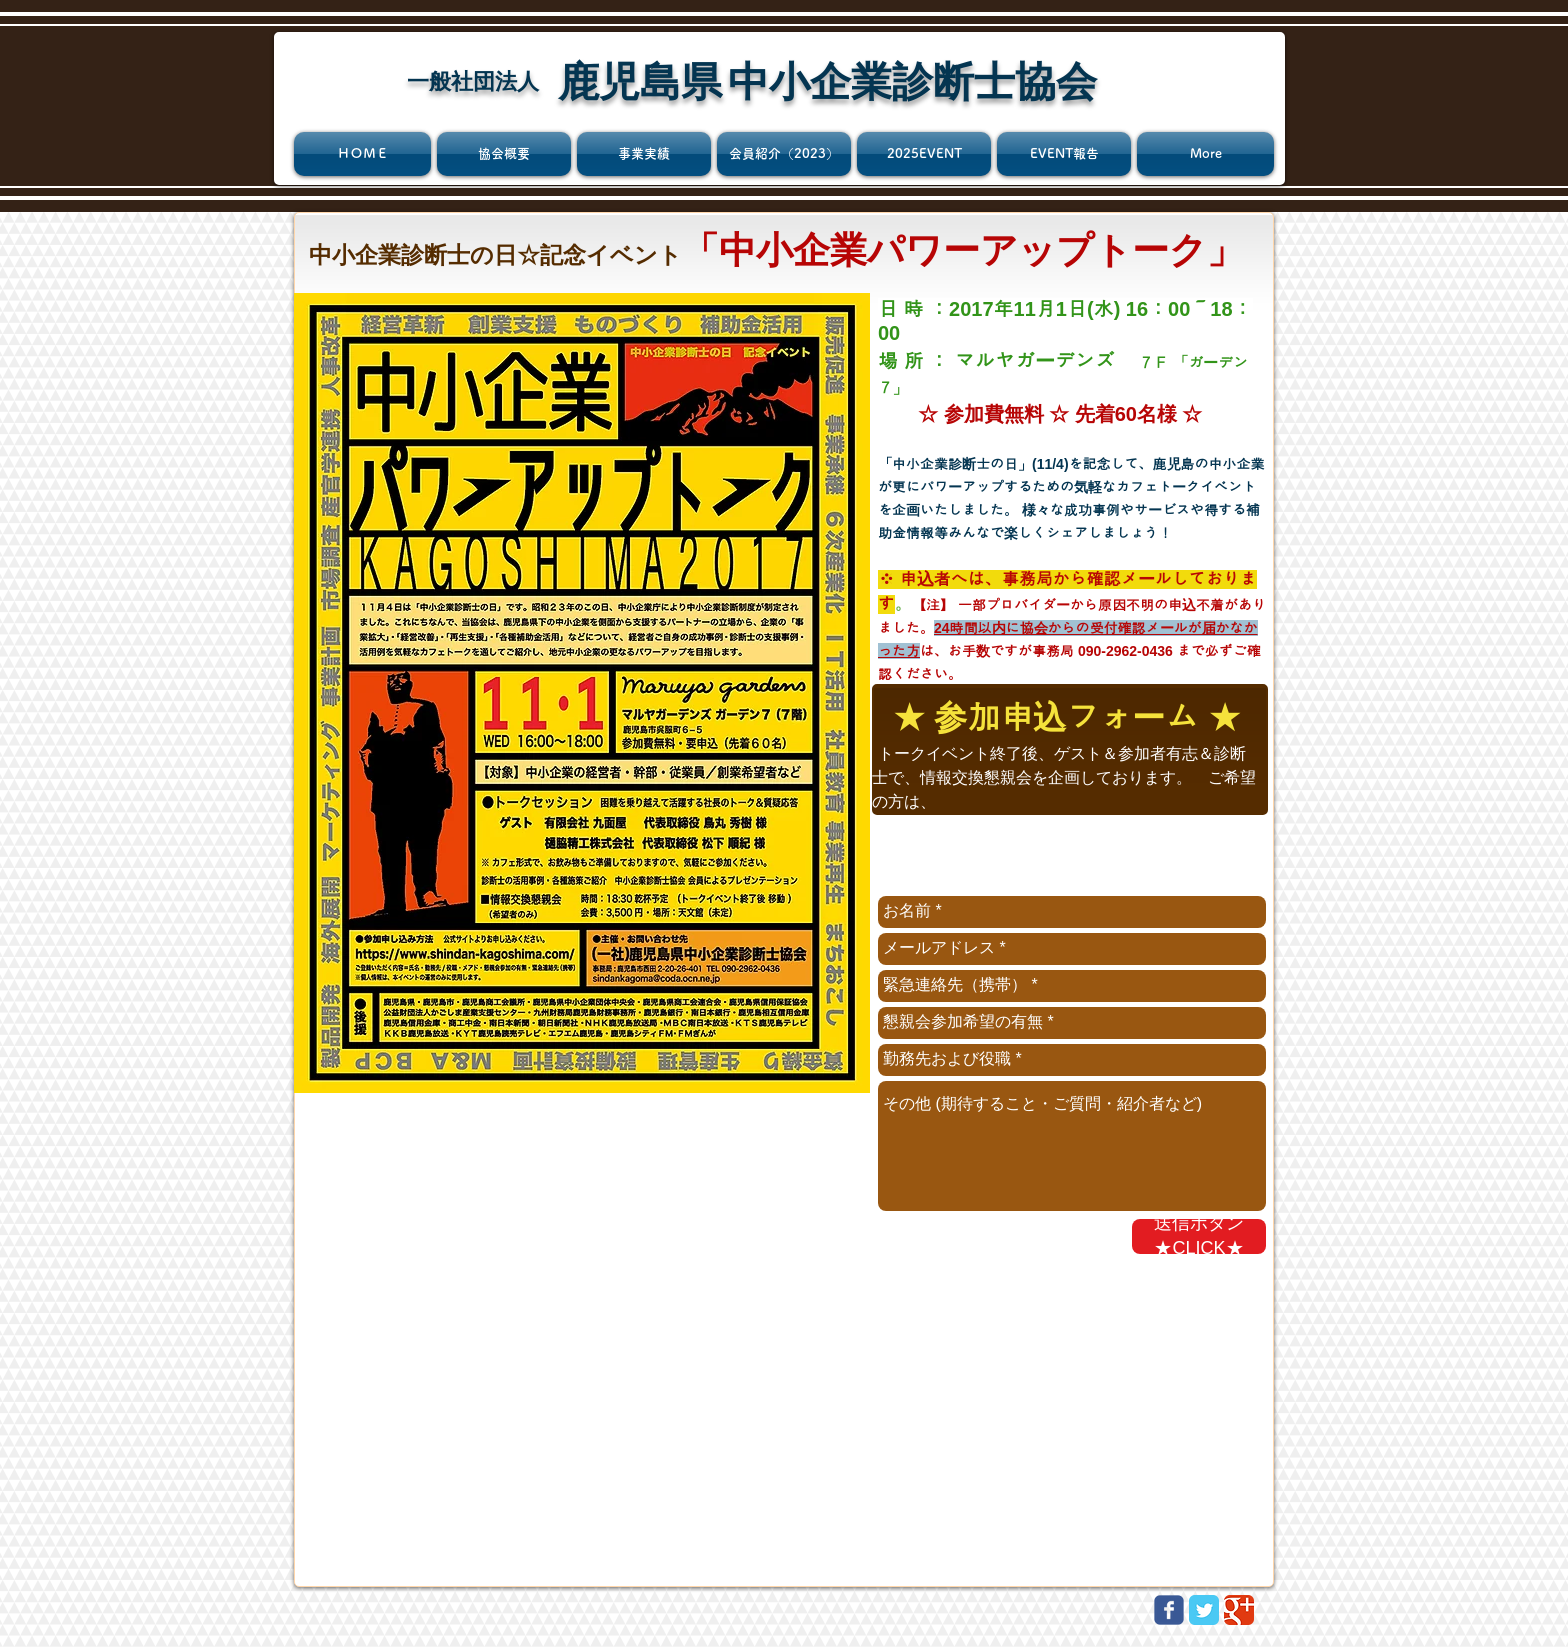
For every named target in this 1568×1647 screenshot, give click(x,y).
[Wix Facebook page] (1169, 1610)
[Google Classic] (1239, 1610)
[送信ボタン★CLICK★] (1199, 1236)
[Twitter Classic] (1204, 1610)
